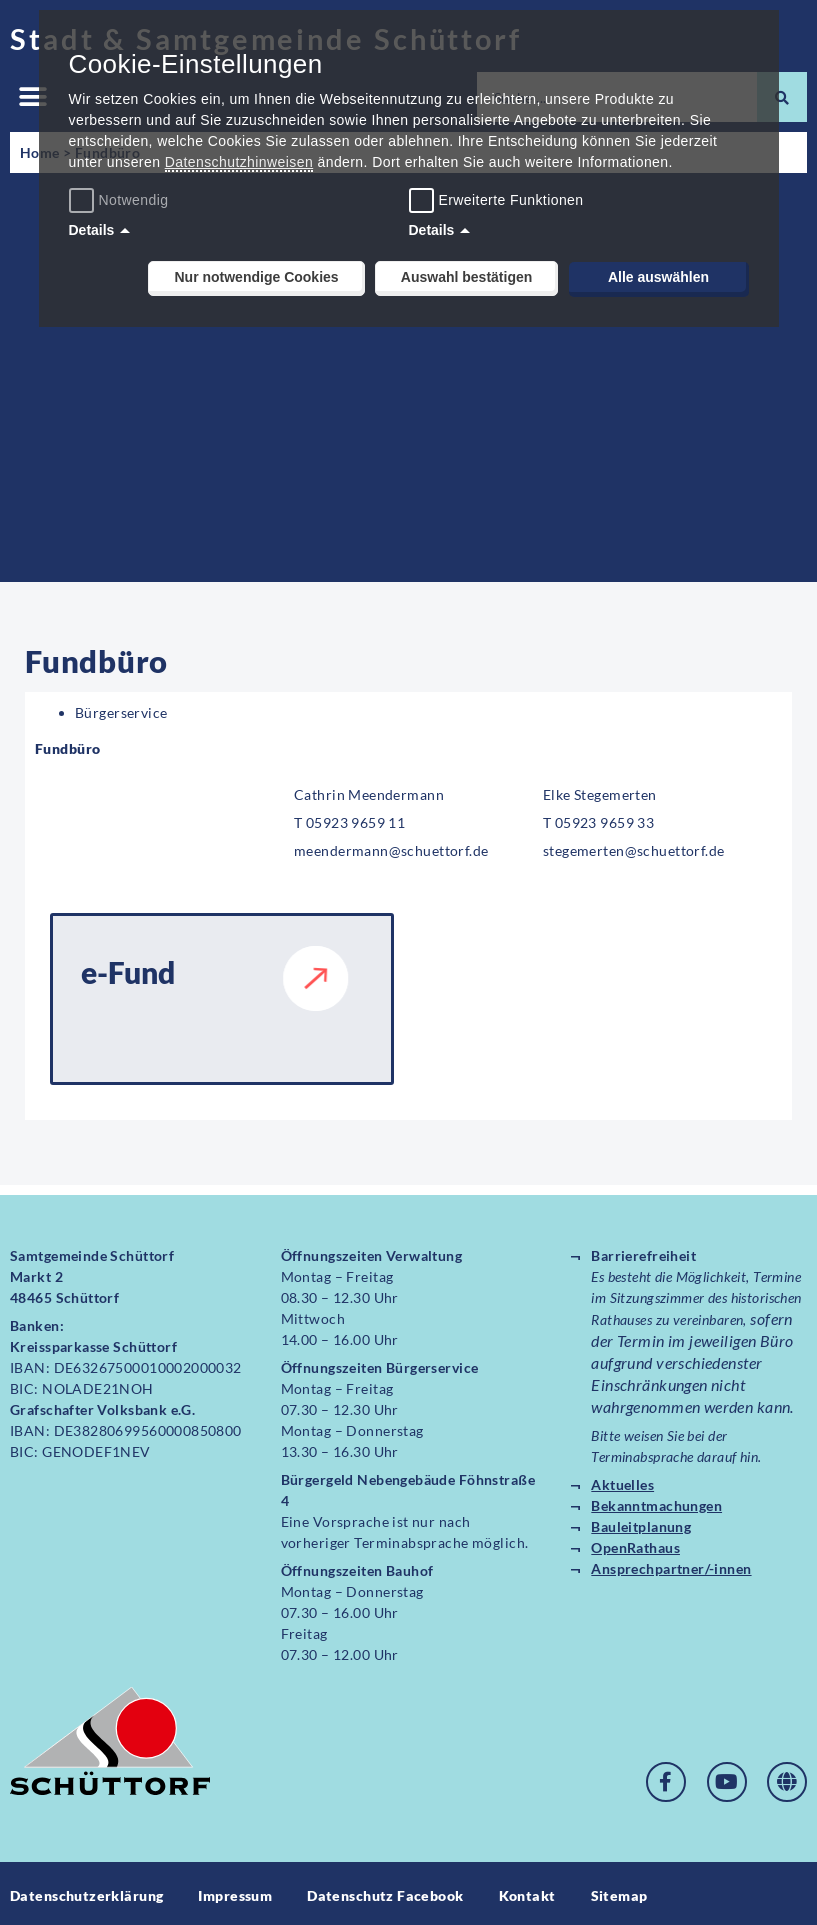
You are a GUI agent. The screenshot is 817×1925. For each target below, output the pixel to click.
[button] (32, 97)
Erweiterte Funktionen (511, 200)
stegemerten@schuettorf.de (634, 850)
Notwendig (121, 200)
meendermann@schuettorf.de (391, 850)
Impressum (235, 1891)
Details (92, 230)
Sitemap (619, 1891)
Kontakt (527, 1891)
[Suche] (782, 97)
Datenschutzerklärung (86, 1891)
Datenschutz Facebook (385, 1891)
